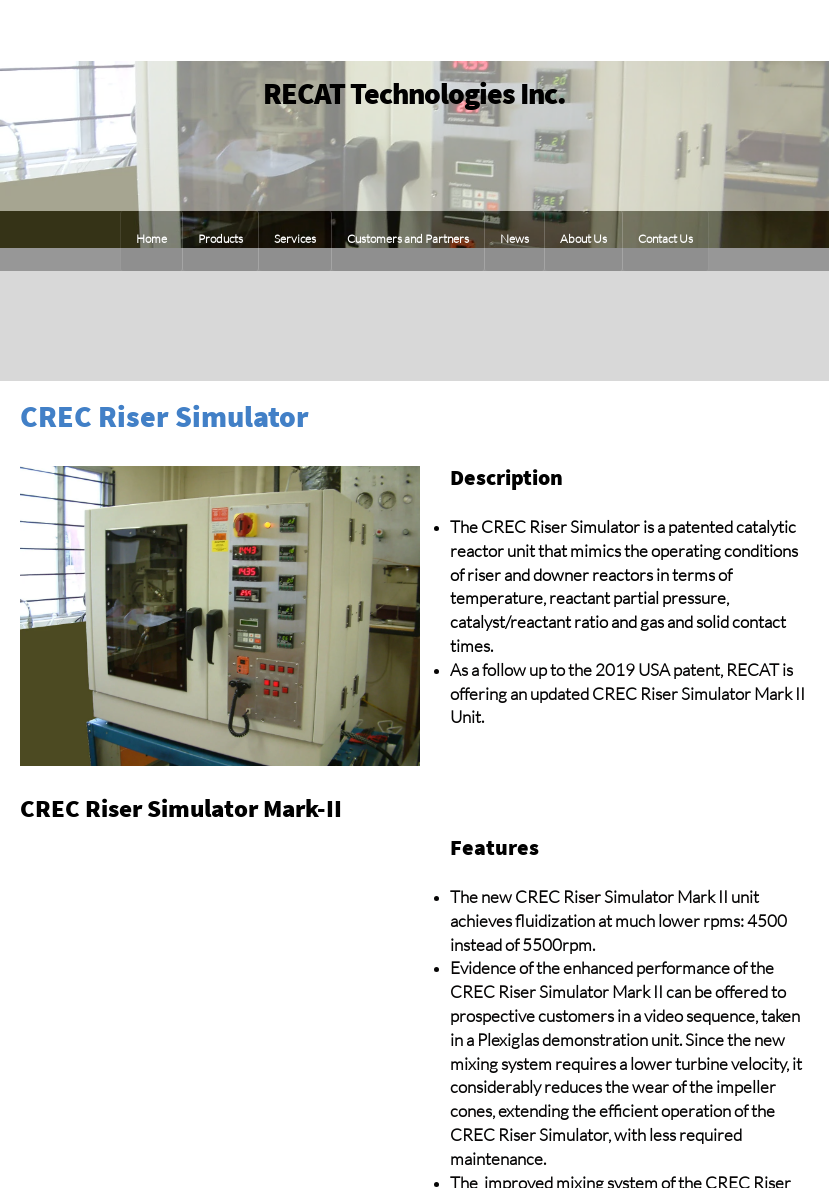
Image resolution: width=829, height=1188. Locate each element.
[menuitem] (151, 241)
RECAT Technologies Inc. (414, 93)
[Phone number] (749, 326)
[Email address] (789, 326)
